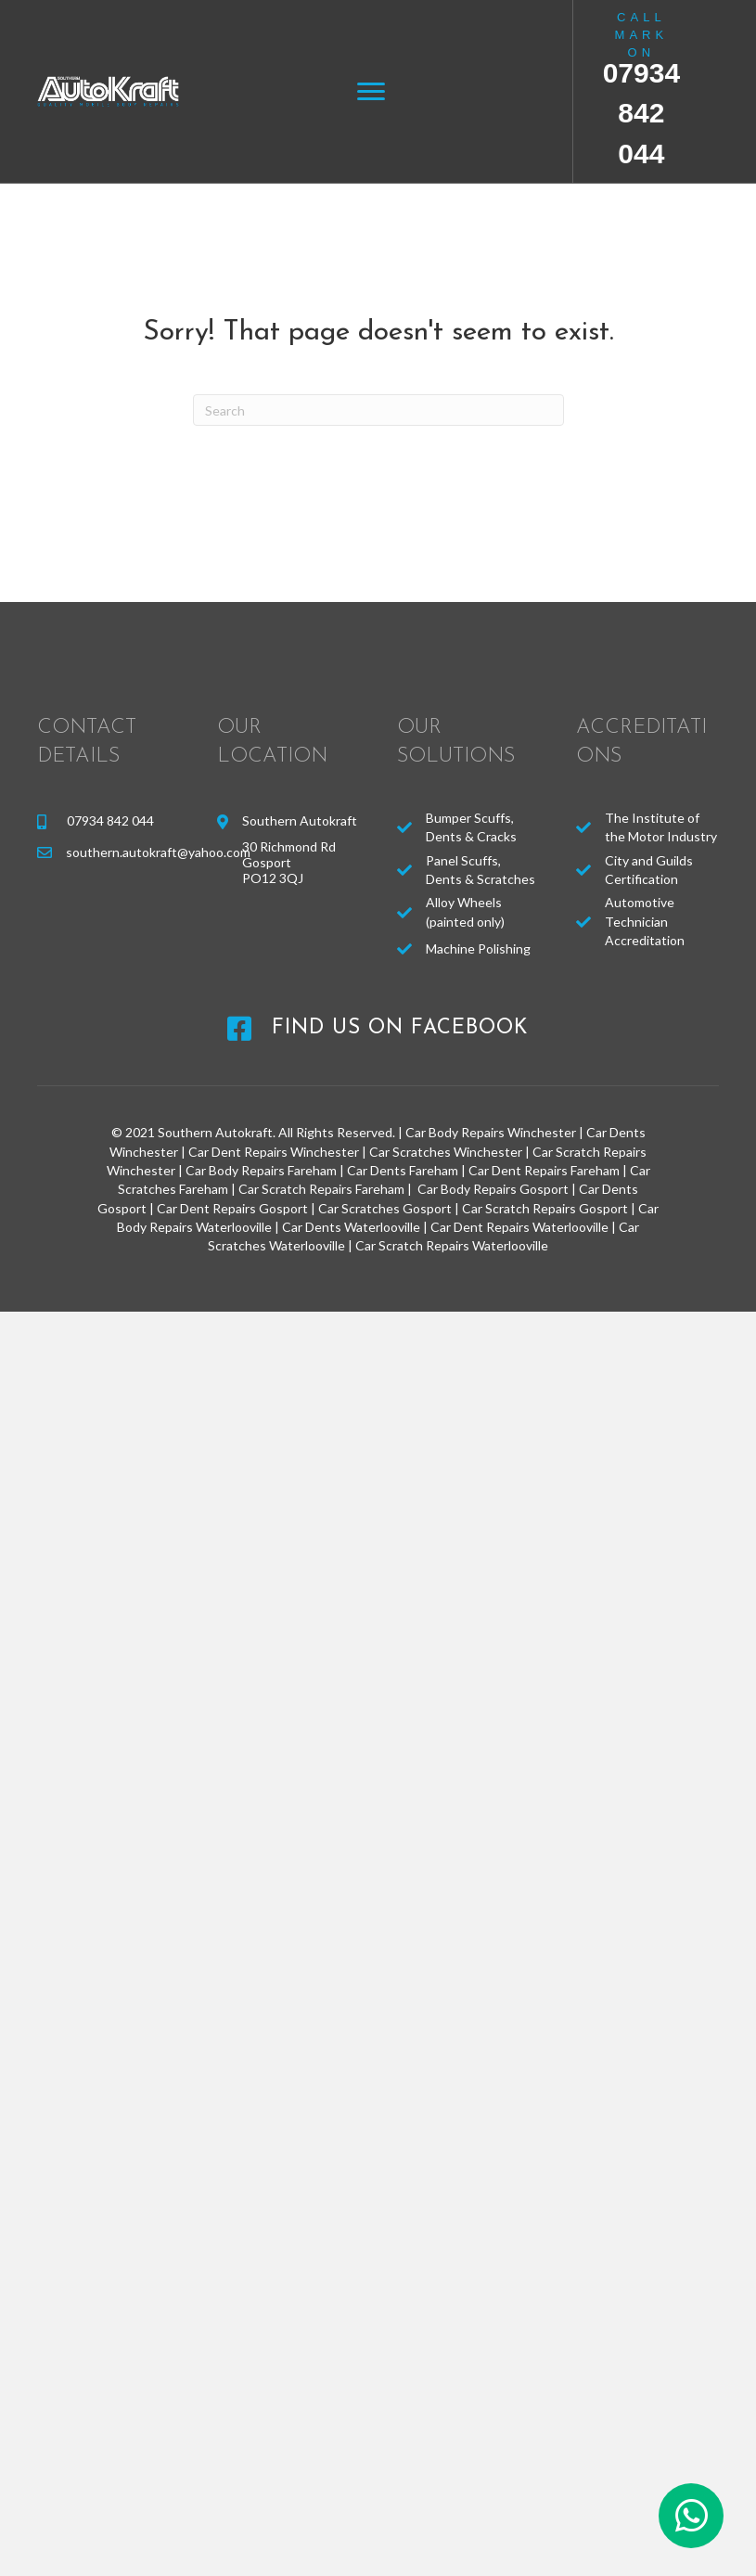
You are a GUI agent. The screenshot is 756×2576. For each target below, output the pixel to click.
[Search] (378, 410)
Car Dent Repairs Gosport (232, 1208)
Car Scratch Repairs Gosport (545, 1208)
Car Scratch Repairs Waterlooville (451, 1245)
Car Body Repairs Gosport (493, 1189)
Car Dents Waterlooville (351, 1227)
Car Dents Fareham (402, 1170)
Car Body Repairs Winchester (490, 1132)
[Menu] (371, 92)
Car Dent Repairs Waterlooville (519, 1227)
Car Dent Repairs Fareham (544, 1170)
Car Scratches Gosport (385, 1208)
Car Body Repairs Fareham (261, 1170)
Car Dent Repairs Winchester (273, 1152)
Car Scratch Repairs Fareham (321, 1189)
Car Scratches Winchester (445, 1152)
